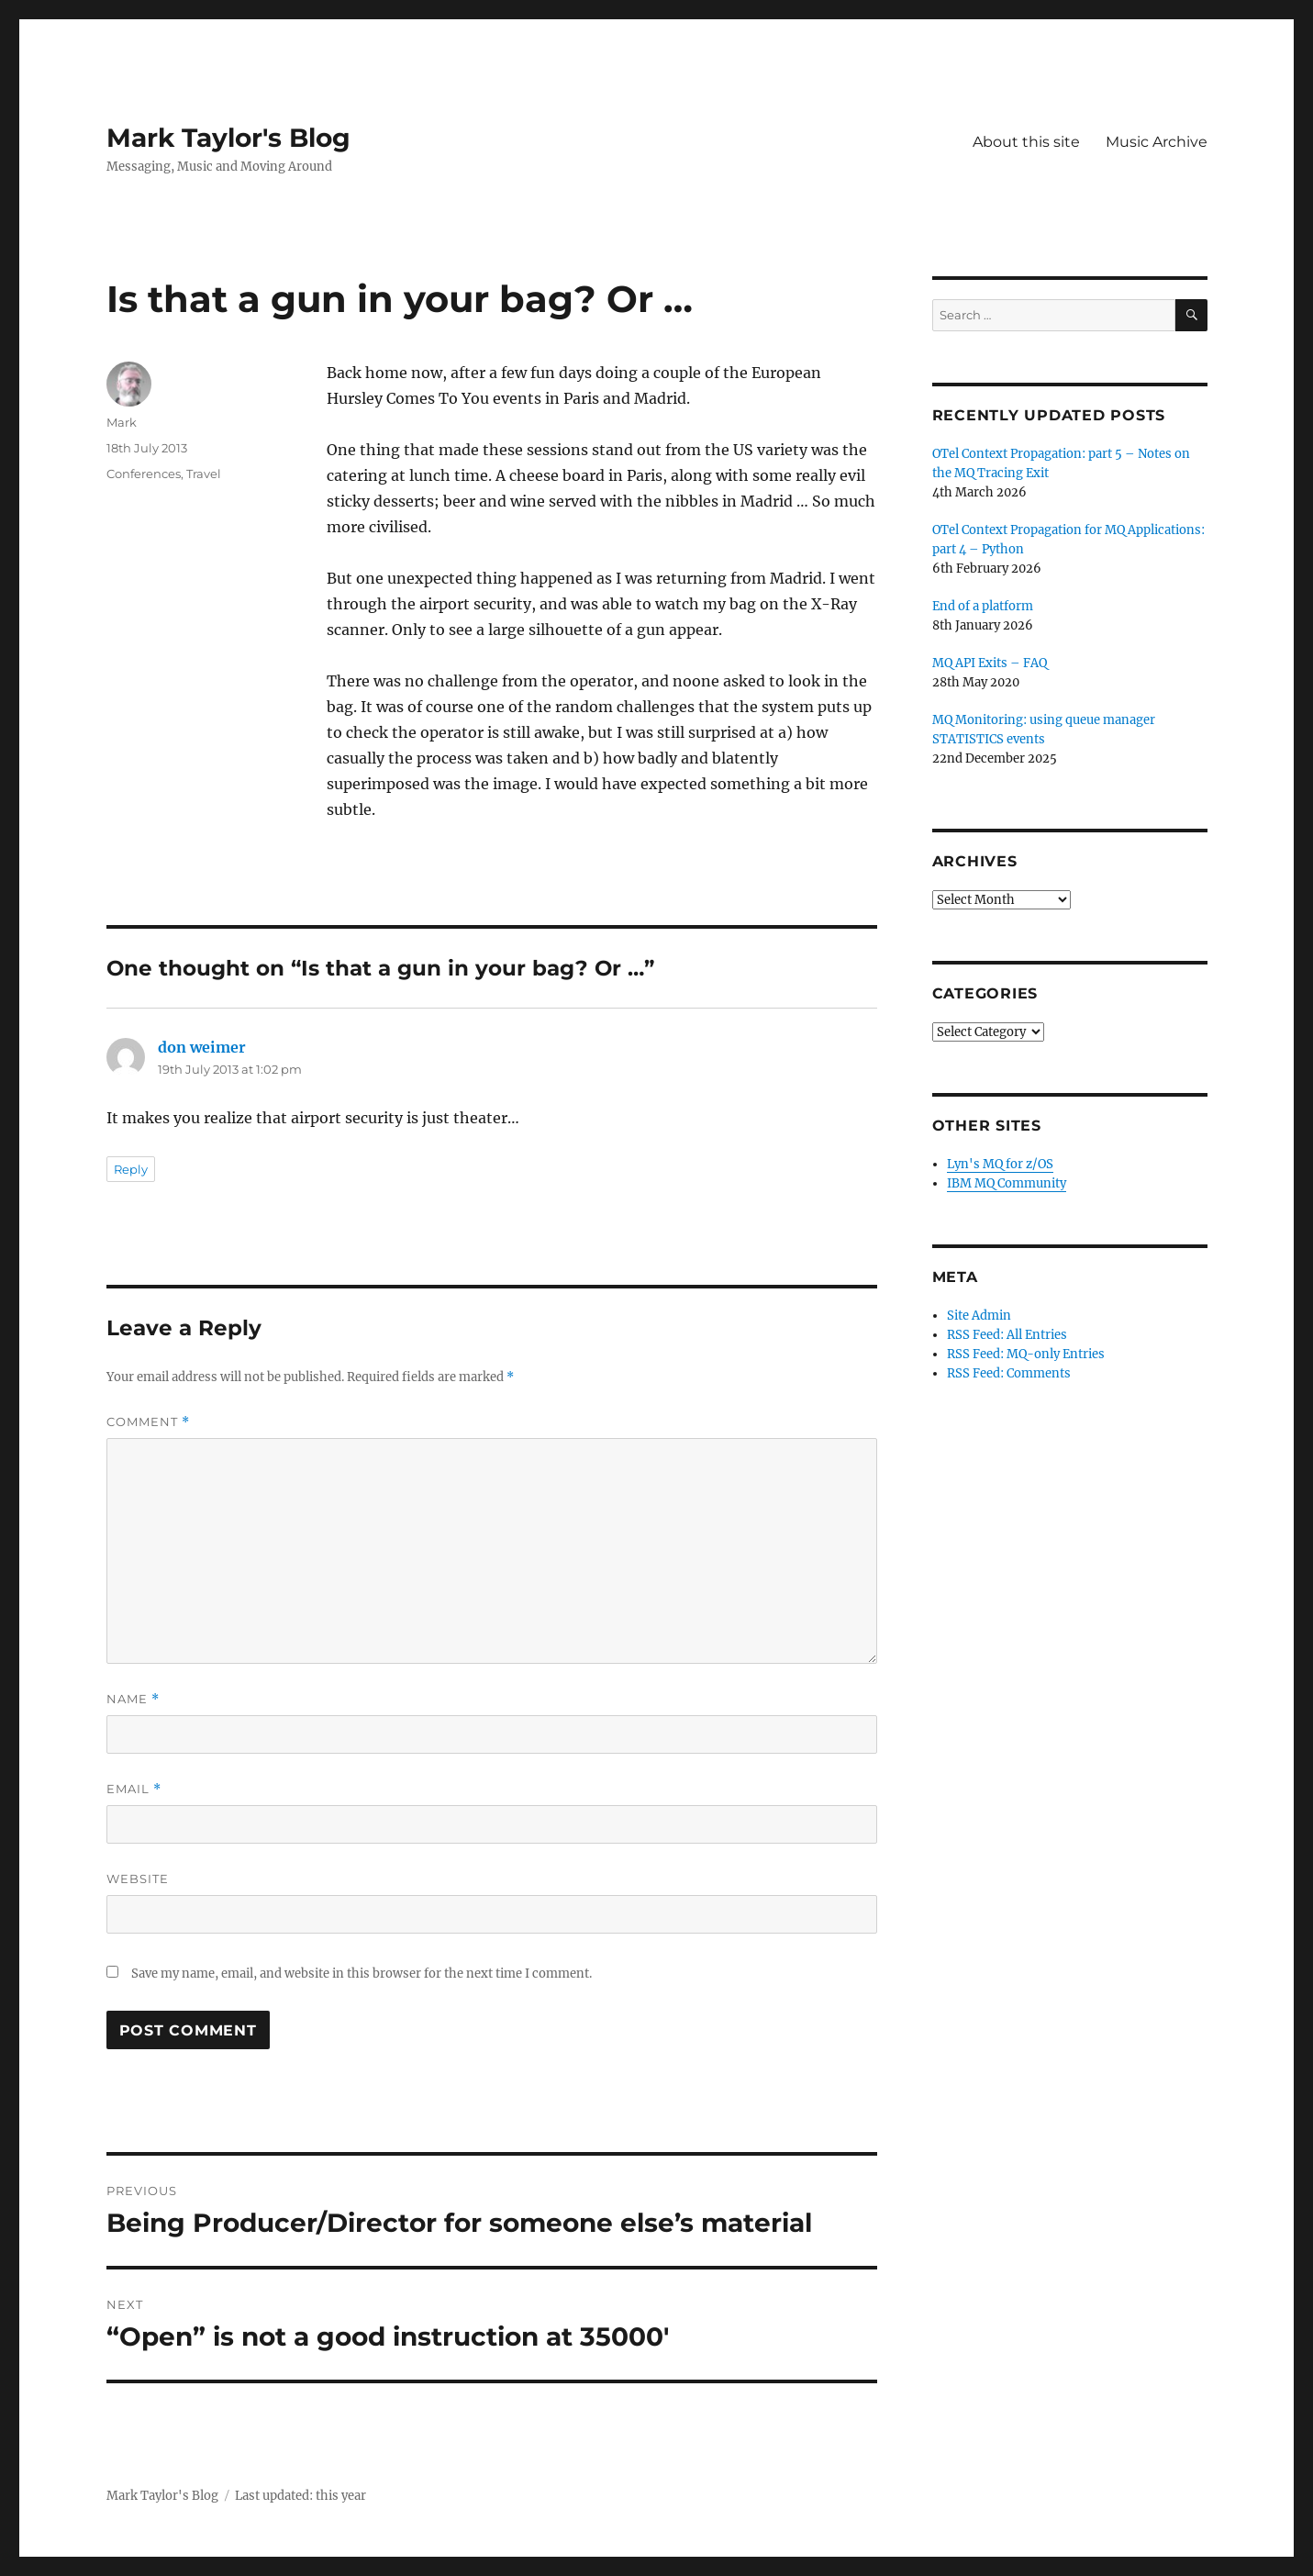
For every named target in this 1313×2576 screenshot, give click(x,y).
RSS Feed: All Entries (1007, 1335)
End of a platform (982, 606)
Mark (121, 422)
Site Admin (979, 1315)
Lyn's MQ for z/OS (1000, 1164)
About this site (1026, 142)
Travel (203, 473)
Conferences (143, 473)
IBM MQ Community (1006, 1183)
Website (137, 1878)
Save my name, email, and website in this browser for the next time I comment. (361, 1973)
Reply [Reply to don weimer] (131, 1169)
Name (133, 1699)
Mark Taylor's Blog (228, 137)
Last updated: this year (300, 2496)
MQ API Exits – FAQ (989, 663)
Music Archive (1156, 142)
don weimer (202, 1047)
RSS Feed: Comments (1009, 1373)
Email (133, 1789)
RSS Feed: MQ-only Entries (1026, 1354)
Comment (148, 1422)
